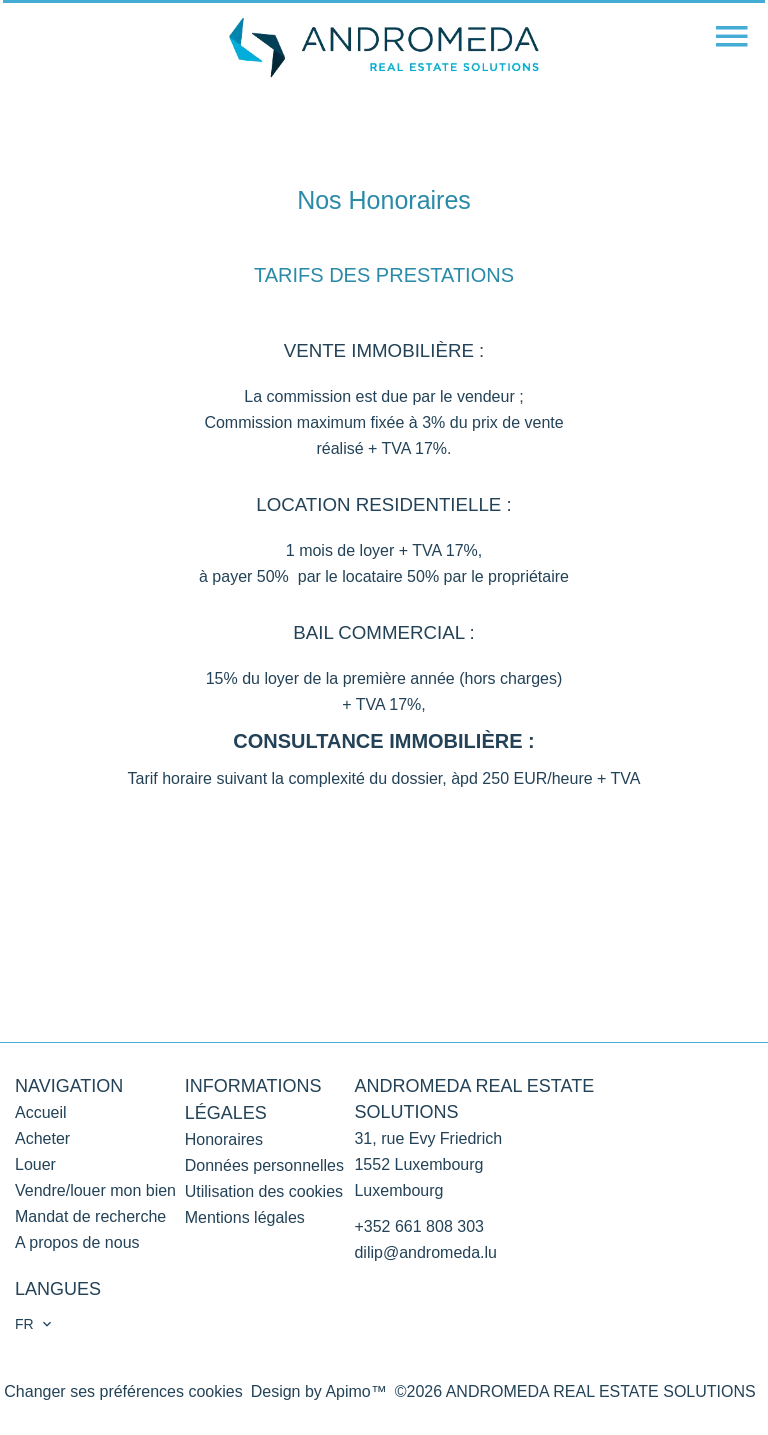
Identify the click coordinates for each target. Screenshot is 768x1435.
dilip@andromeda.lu (425, 1252)
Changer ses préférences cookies (123, 1391)
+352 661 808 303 (418, 1226)
